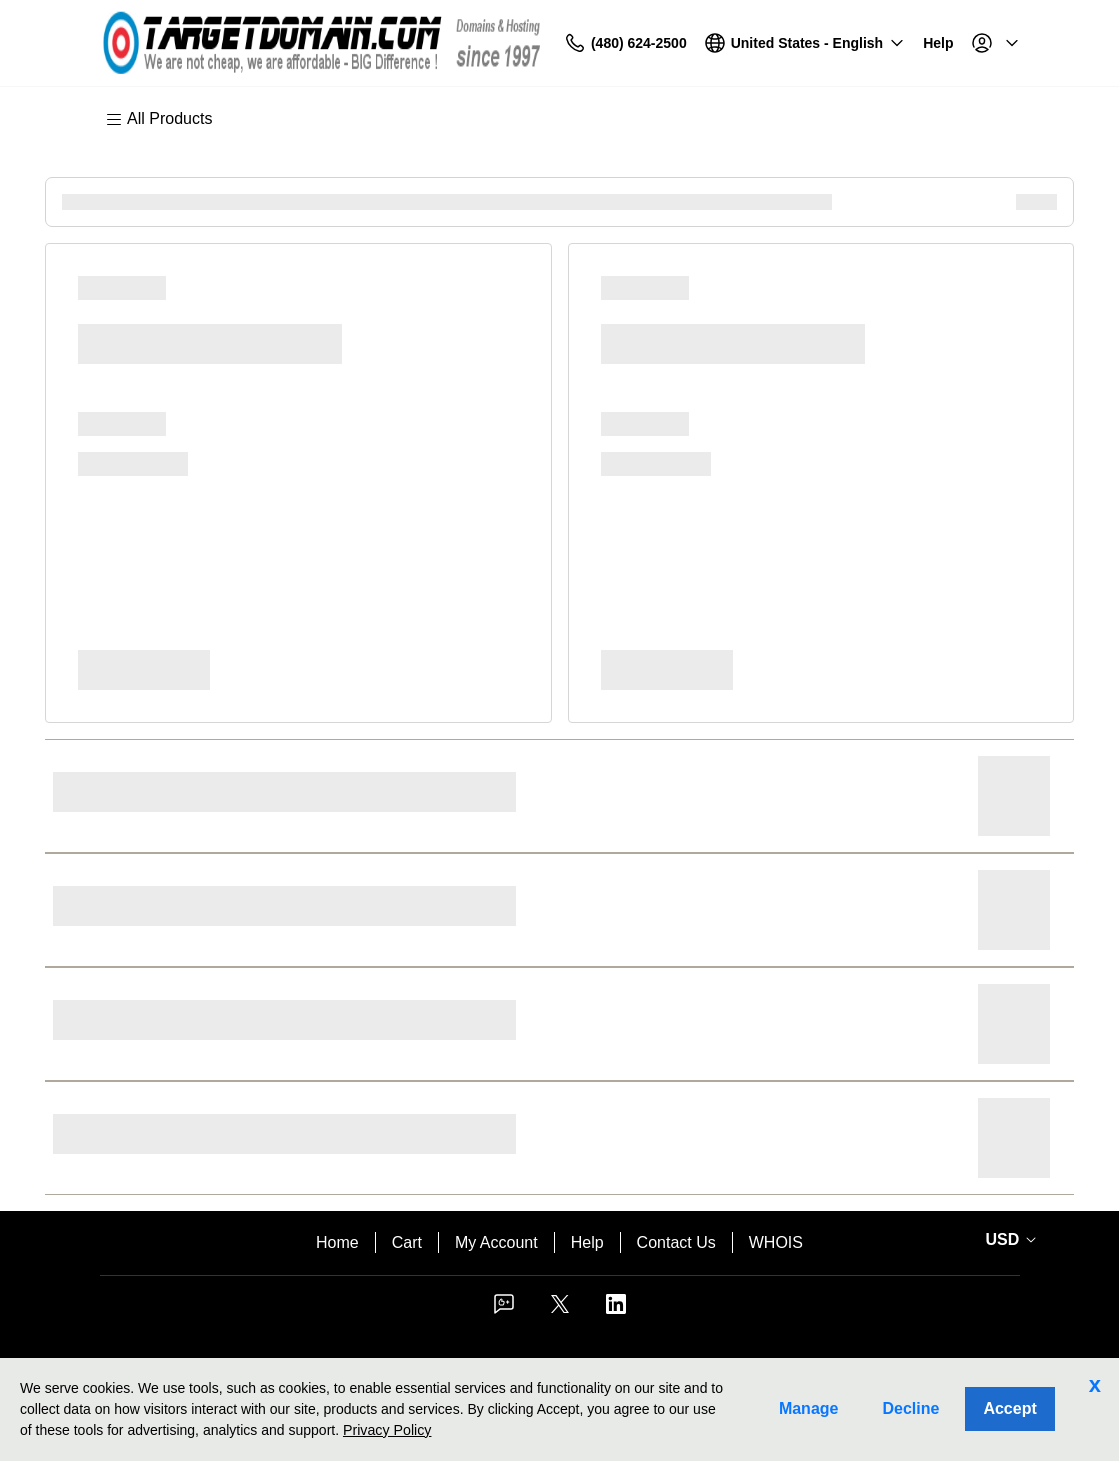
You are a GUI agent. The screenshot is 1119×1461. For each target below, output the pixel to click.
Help (587, 1242)
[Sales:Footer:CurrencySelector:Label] (1008, 1240)
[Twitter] (560, 1310)
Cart (407, 1242)
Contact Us (676, 1242)
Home (337, 1242)
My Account (496, 1242)
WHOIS (776, 1242)
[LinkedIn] (616, 1310)
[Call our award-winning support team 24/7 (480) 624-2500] (891, 43)
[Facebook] (504, 1310)
